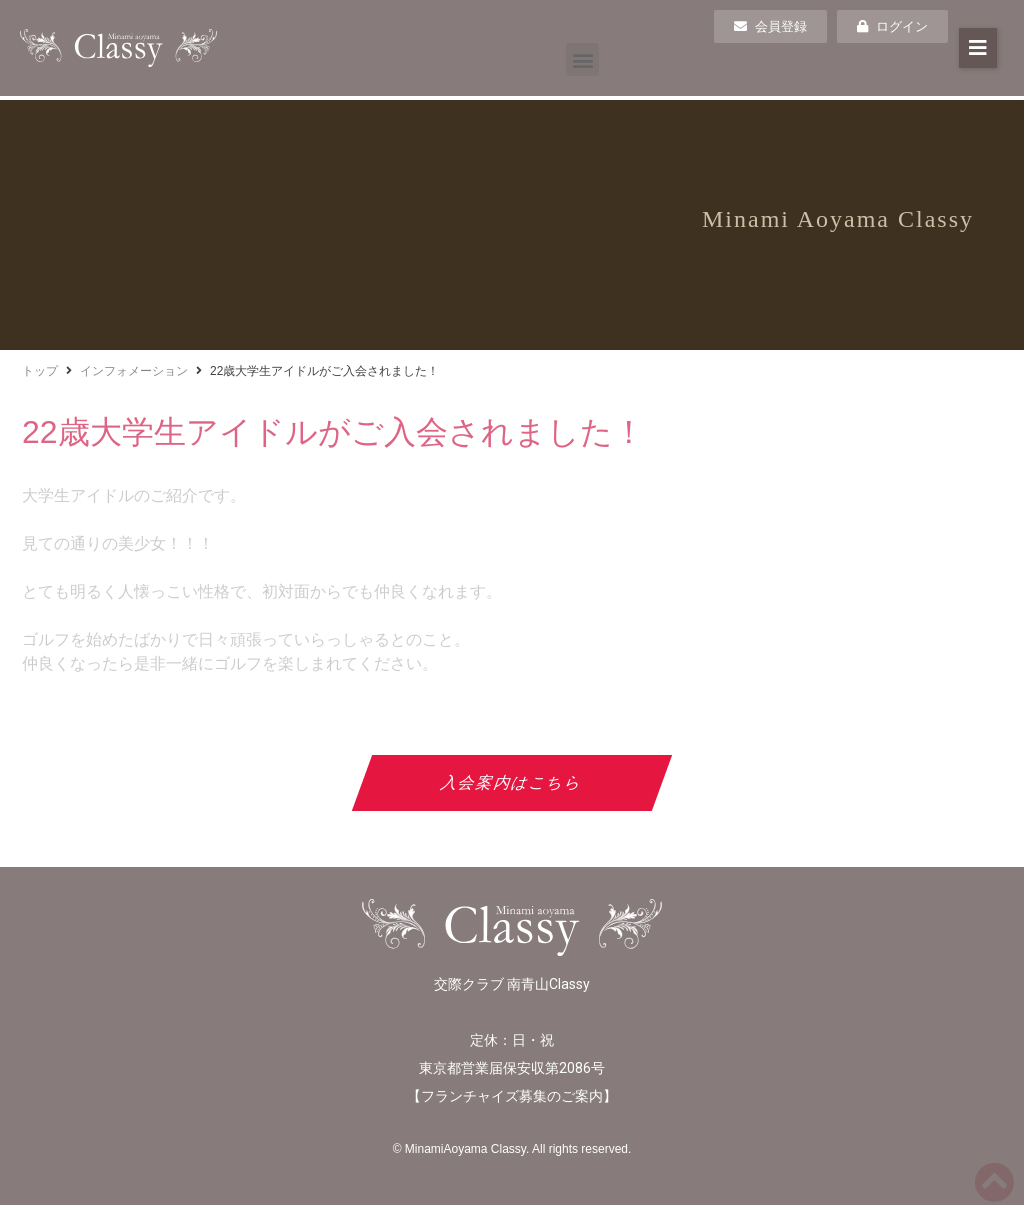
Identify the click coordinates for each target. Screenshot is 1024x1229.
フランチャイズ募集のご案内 (512, 1096)
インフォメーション (134, 371)
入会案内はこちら (512, 782)
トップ (40, 371)
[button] (582, 59)
